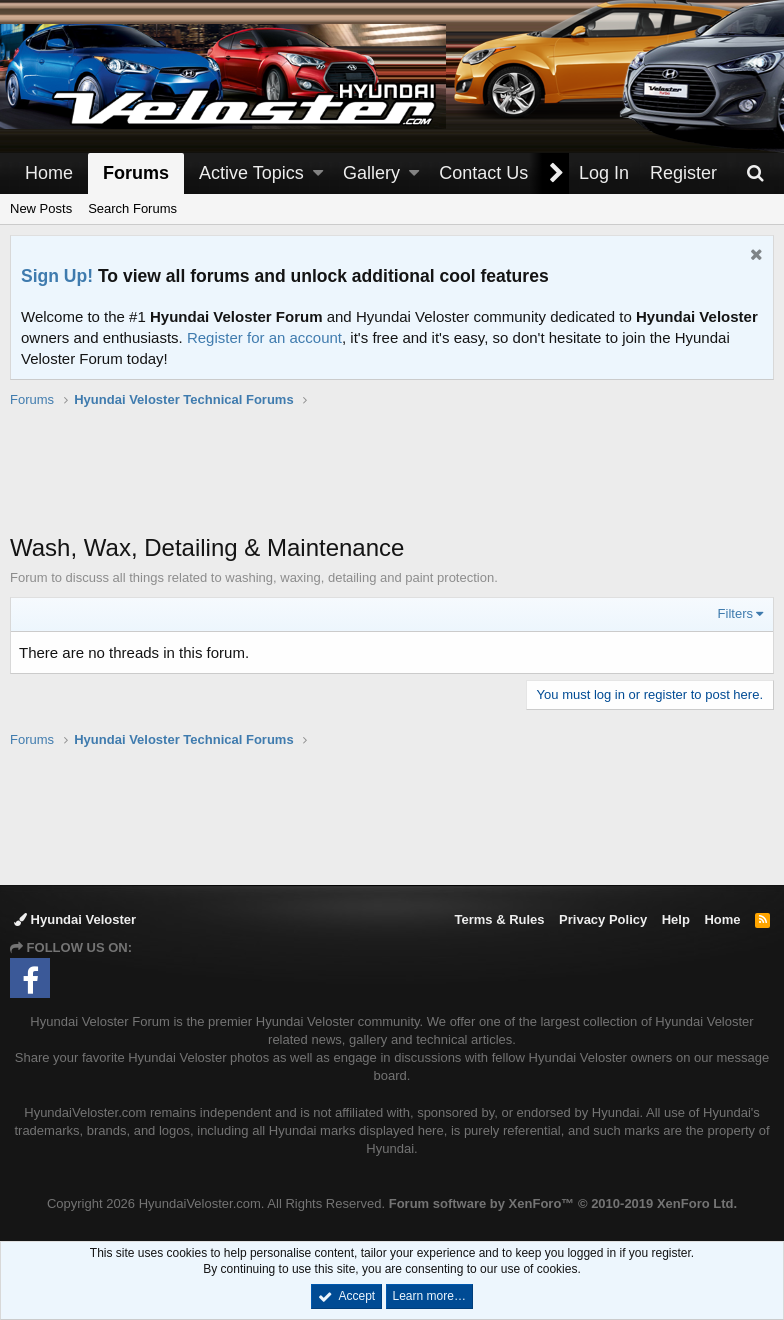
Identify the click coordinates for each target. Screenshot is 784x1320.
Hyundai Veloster (75, 919)
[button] (318, 173)
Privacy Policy (603, 919)
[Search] (755, 173)
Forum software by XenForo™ (563, 1203)
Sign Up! (57, 276)
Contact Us (483, 173)
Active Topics (251, 173)
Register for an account (264, 337)
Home (49, 173)
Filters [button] (735, 613)
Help (676, 919)
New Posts (41, 208)
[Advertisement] (392, 481)
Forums (136, 173)
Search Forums (132, 208)
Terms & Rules (499, 919)
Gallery (371, 173)
